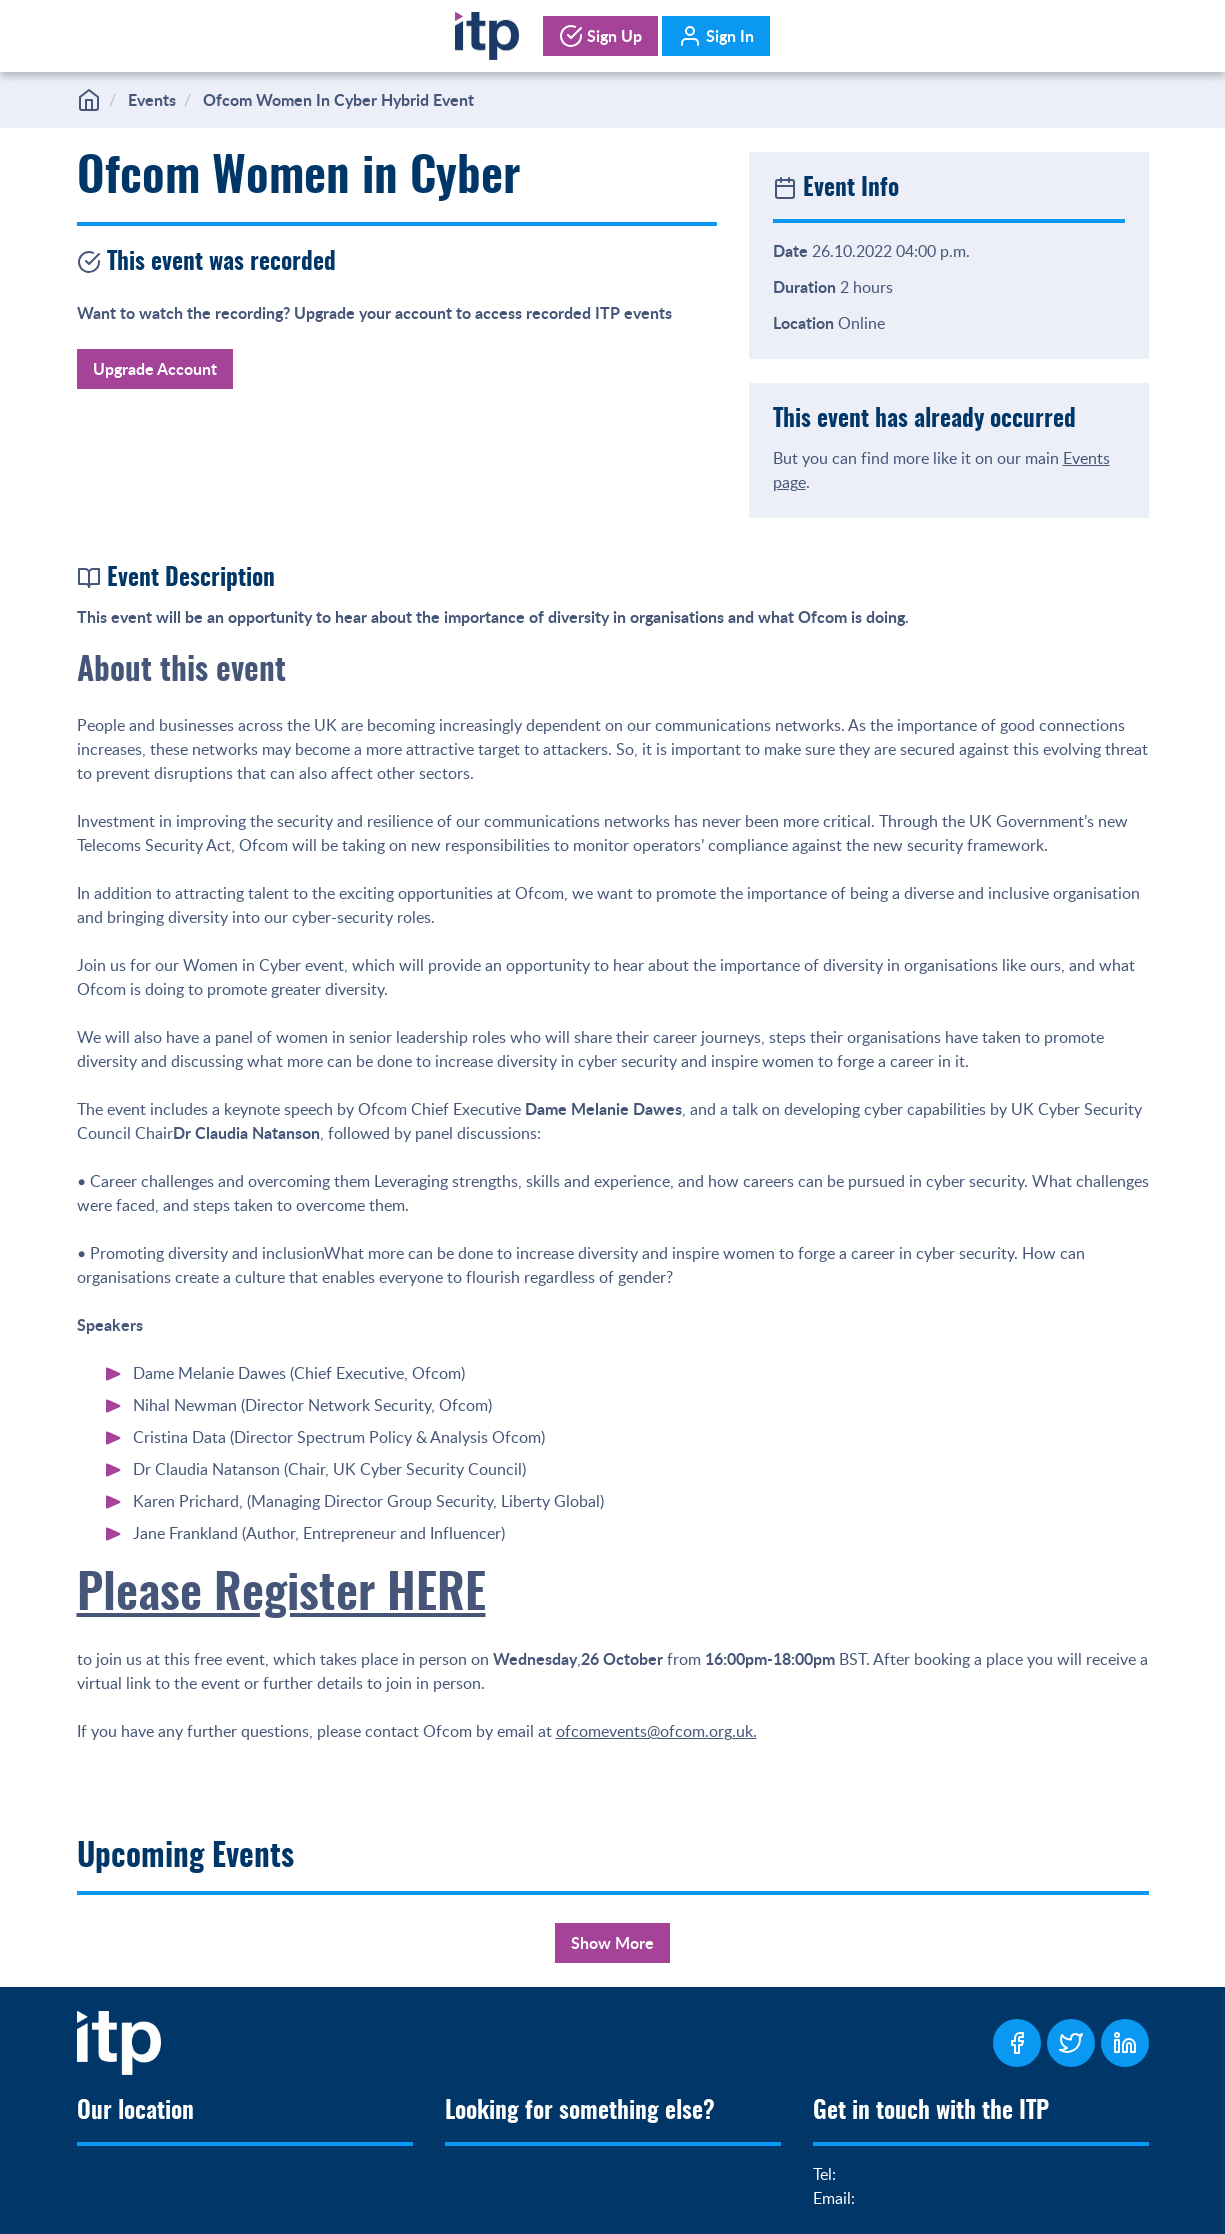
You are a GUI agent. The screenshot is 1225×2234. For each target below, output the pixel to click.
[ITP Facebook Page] (1017, 2043)
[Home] (486, 32)
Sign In (716, 36)
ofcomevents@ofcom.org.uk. (656, 1731)
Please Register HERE (281, 1596)
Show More (612, 1942)
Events (152, 99)
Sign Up (600, 36)
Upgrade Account (155, 368)
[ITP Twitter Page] (1071, 2043)
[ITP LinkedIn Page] (1125, 2043)
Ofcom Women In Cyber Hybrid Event (338, 99)
